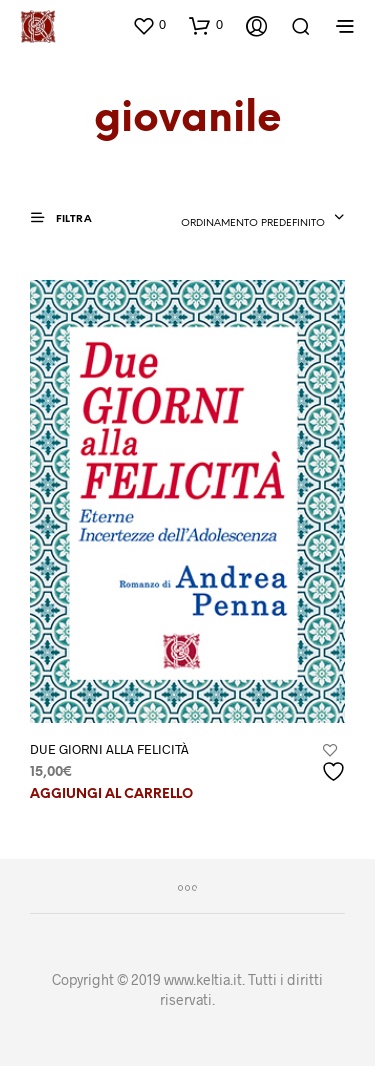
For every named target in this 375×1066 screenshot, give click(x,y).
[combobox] (263, 219)
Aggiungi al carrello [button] (111, 794)
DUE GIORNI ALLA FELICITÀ (109, 749)
